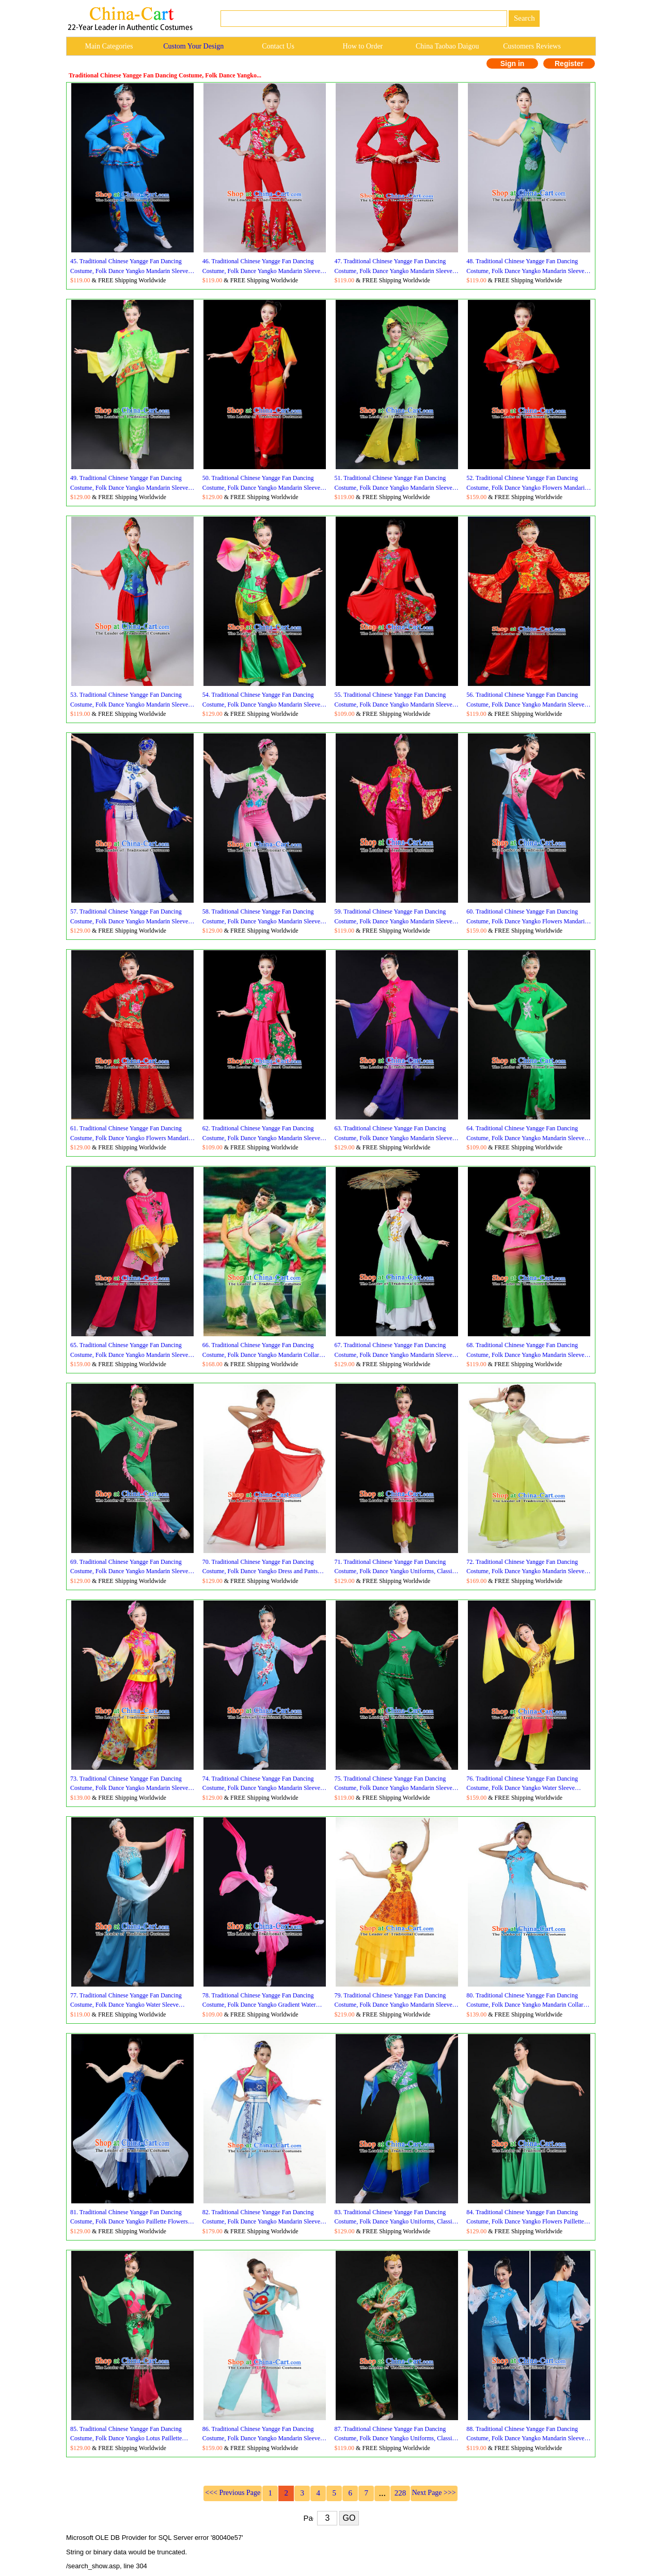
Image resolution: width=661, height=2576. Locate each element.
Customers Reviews (532, 46)
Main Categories (109, 46)
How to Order (363, 46)
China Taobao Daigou (447, 46)
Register (569, 63)
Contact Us (278, 46)
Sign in (512, 63)
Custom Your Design (193, 46)
